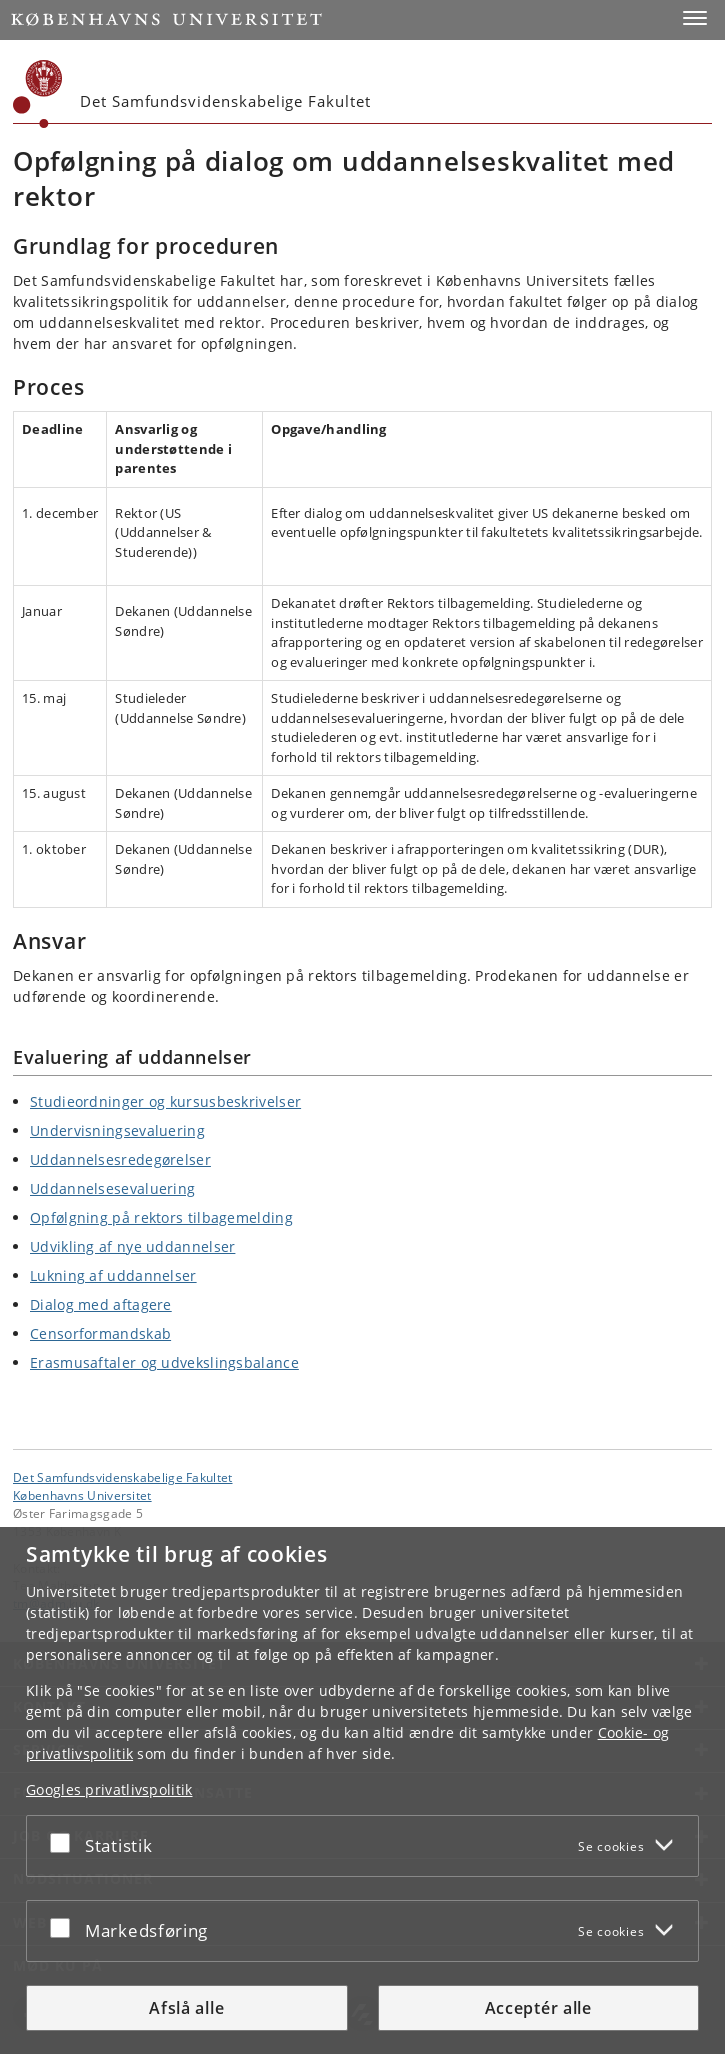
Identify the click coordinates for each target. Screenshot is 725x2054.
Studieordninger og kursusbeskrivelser (165, 1101)
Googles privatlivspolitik (109, 1789)
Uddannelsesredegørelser (120, 1159)
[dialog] (362, 1790)
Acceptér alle (538, 2008)
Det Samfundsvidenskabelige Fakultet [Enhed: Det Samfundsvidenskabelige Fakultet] (123, 1477)
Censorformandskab (100, 1333)
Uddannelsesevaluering (112, 1188)
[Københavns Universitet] (38, 94)
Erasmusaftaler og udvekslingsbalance (164, 1362)
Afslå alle (186, 2008)
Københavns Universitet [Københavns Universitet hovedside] (82, 1495)
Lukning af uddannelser (113, 1275)
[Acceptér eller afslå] (65, 1842)
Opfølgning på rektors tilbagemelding (161, 1217)
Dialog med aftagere (101, 1304)
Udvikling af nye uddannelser (132, 1246)
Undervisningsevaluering (117, 1130)
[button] (695, 18)
